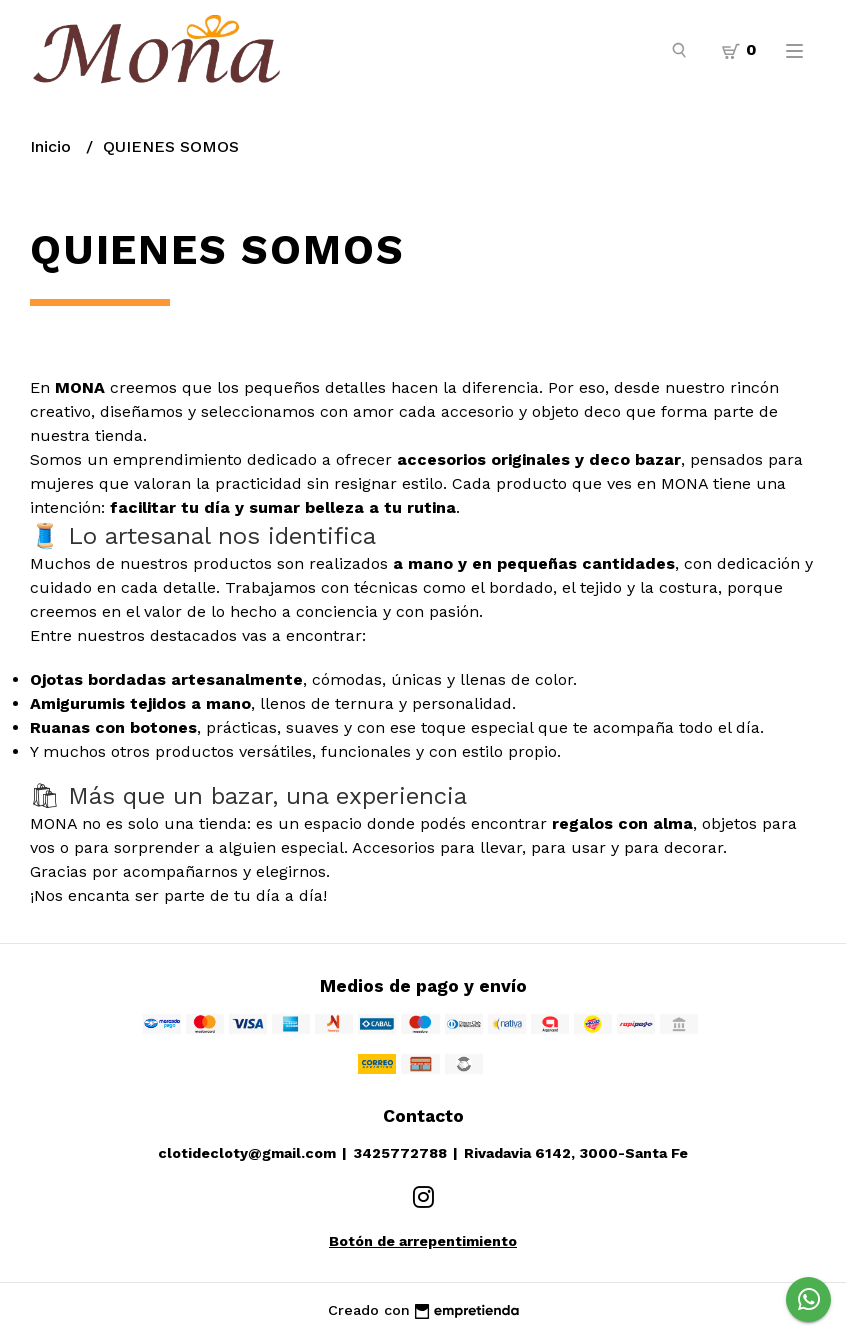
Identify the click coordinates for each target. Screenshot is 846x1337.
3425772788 (400, 1153)
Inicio (53, 146)
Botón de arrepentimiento (423, 1241)
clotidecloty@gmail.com (247, 1153)
